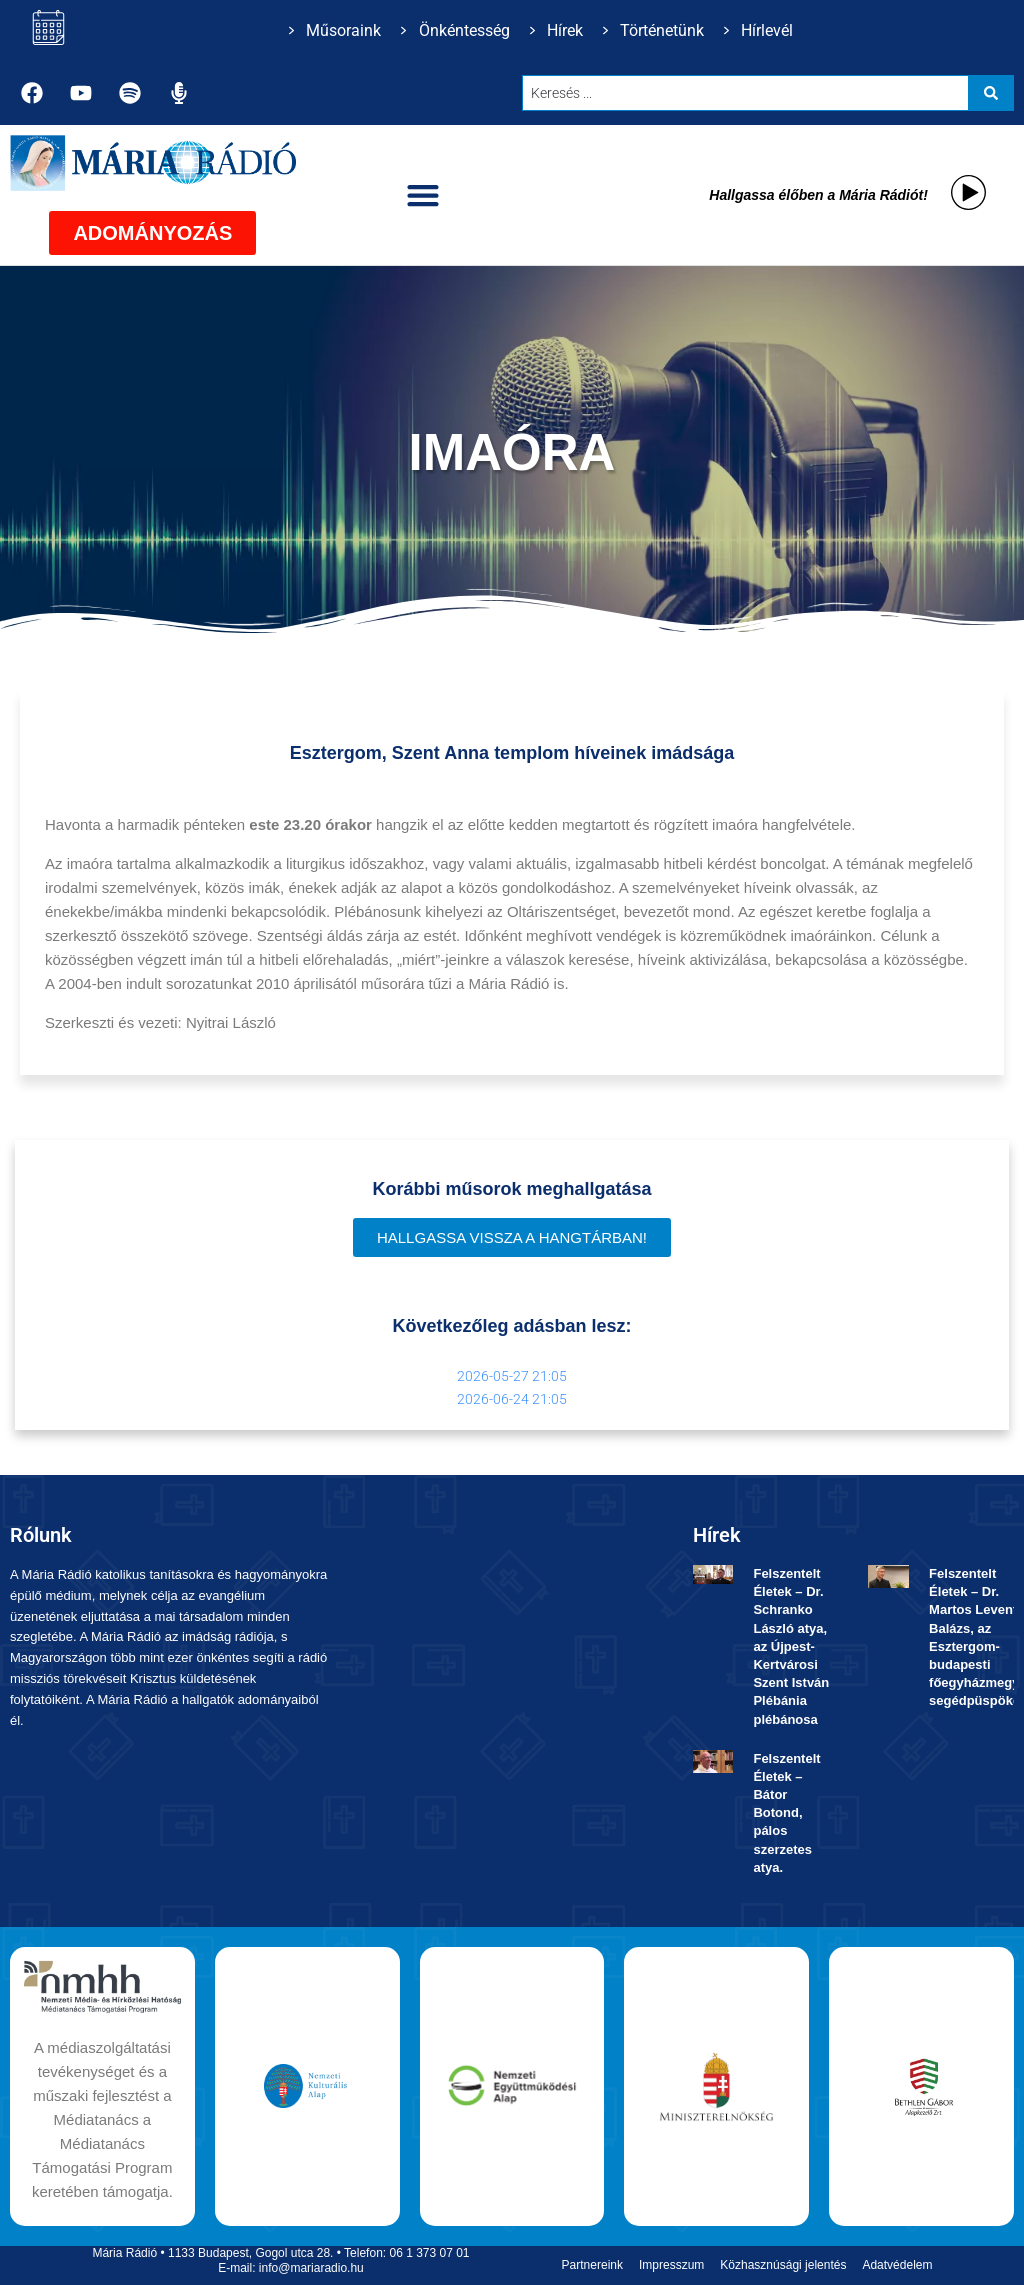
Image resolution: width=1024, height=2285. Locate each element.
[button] (423, 195)
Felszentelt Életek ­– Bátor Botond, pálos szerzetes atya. (786, 1813)
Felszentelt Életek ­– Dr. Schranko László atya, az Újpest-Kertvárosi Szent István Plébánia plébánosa (791, 1646)
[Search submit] (991, 93)
